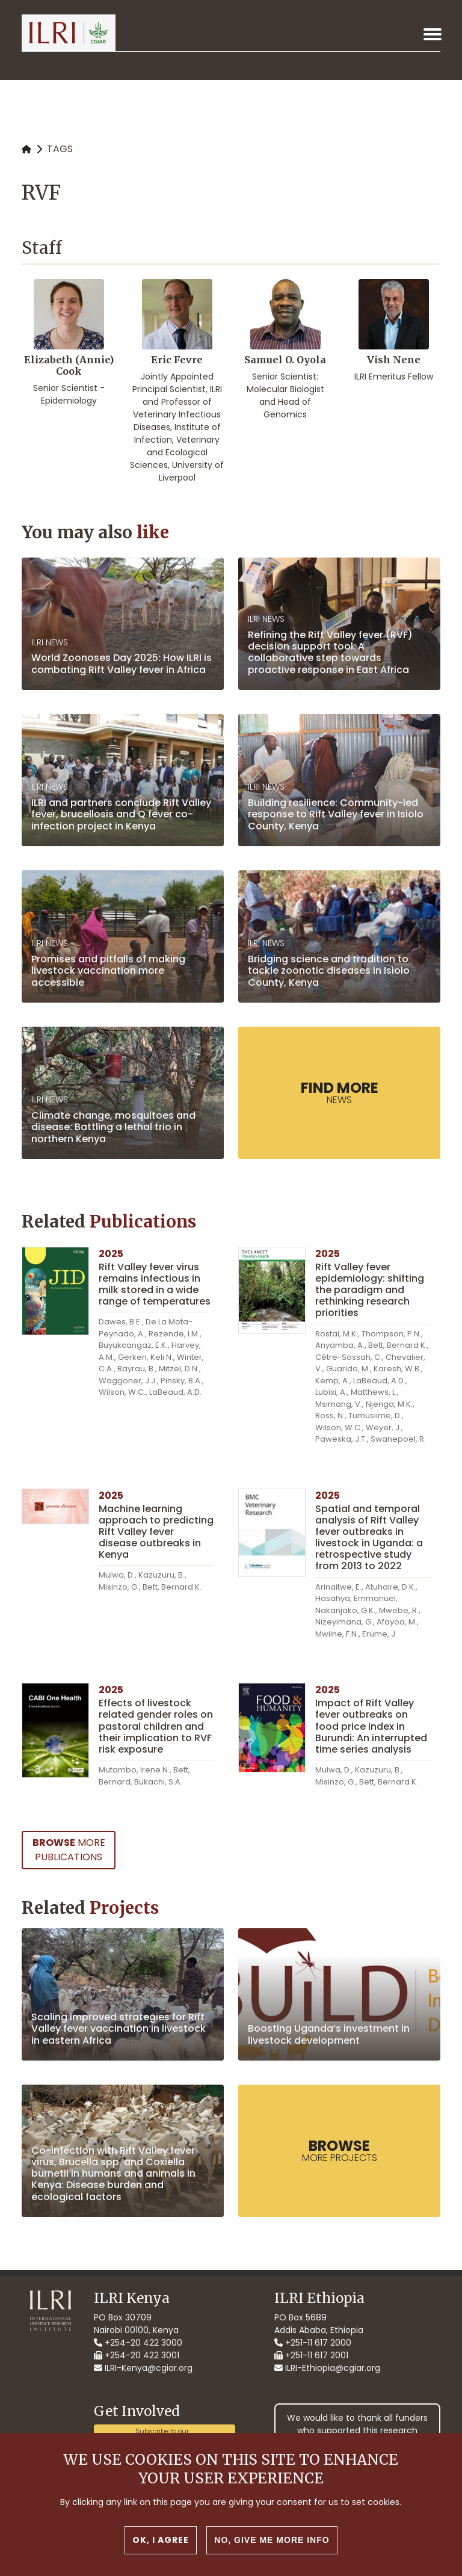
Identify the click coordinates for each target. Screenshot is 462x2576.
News (339, 1092)
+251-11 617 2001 (311, 2355)
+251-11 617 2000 (312, 2343)
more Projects (339, 2150)
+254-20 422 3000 (138, 2343)
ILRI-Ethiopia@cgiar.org (327, 2368)
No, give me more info (271, 2543)
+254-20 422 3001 (136, 2355)
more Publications (68, 1850)
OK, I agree (160, 2543)
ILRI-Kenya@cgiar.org (143, 2368)
